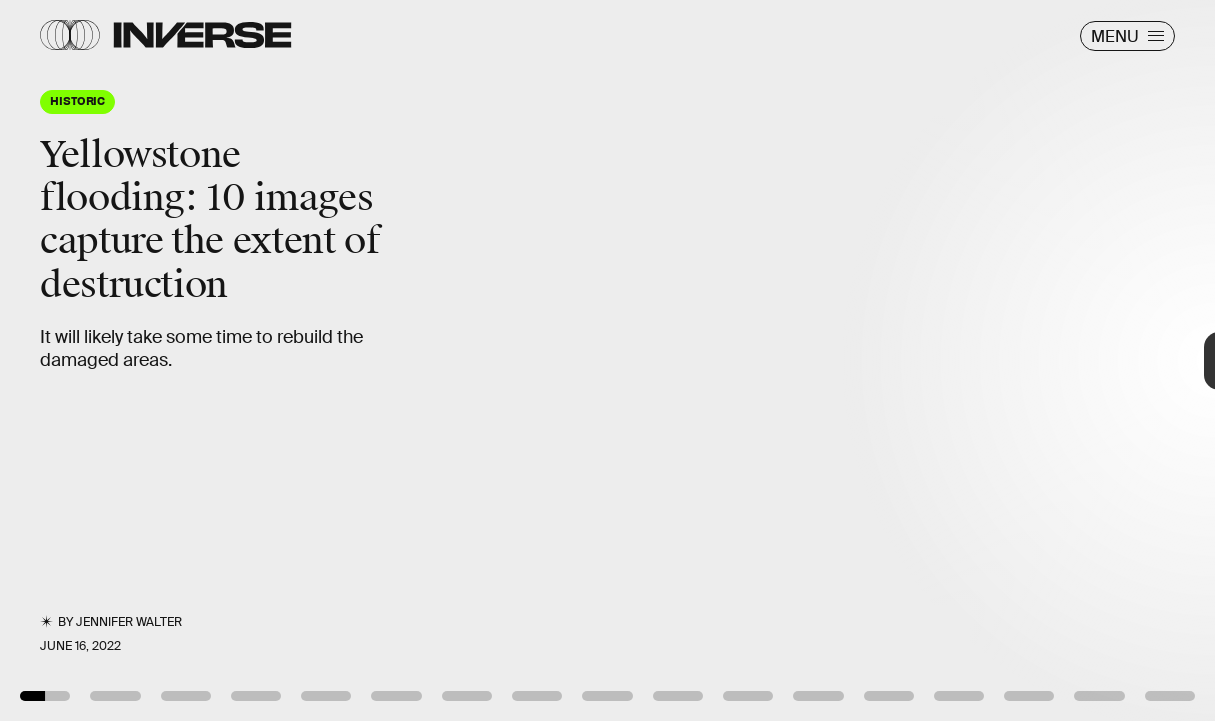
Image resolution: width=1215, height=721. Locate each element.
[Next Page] (808, 360)
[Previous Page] (200, 360)
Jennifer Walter (129, 622)
